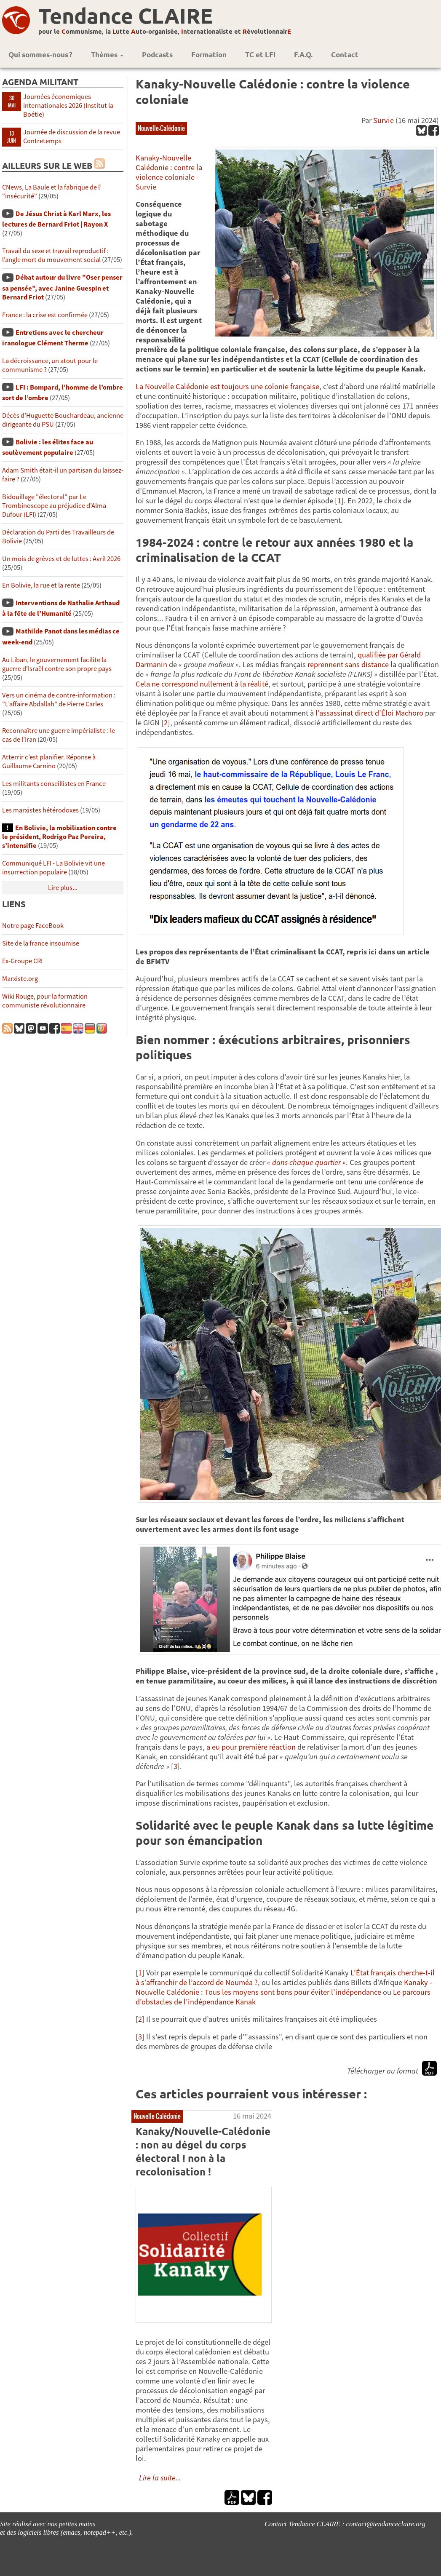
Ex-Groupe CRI (22, 961)
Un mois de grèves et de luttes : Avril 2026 (61, 558)
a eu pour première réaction (251, 1747)
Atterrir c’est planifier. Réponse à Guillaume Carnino (49, 761)
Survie (383, 120)
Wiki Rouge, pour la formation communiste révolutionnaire (45, 1001)
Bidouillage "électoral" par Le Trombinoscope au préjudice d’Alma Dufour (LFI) (54, 505)
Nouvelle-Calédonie (161, 128)
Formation (209, 54)
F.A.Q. (303, 54)
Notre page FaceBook (33, 925)
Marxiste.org (20, 978)
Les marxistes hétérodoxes (40, 810)
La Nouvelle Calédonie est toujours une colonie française (227, 386)
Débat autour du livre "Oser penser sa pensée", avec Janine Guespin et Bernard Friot (62, 287)
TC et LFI (260, 54)
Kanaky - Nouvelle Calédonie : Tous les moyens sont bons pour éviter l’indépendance (284, 1987)
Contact (344, 54)
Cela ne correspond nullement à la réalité (202, 684)
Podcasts (157, 54)
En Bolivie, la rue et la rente (41, 585)
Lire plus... (63, 887)
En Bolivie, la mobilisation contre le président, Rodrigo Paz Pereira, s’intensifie (59, 836)
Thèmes (107, 54)
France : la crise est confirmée (45, 314)
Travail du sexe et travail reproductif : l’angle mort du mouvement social (55, 255)
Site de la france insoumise (40, 943)
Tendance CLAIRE (125, 15)
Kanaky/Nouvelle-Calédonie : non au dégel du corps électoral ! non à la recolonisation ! (203, 2151)
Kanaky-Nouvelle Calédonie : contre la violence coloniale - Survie (169, 172)
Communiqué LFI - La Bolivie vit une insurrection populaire (53, 867)
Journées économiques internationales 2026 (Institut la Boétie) (68, 105)
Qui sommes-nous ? (40, 54)
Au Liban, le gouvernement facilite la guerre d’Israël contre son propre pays (57, 664)
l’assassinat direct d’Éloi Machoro (369, 713)
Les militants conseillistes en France (54, 783)
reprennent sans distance (348, 664)
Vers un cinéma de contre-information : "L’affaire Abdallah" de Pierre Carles (58, 699)
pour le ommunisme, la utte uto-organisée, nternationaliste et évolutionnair (164, 31)
